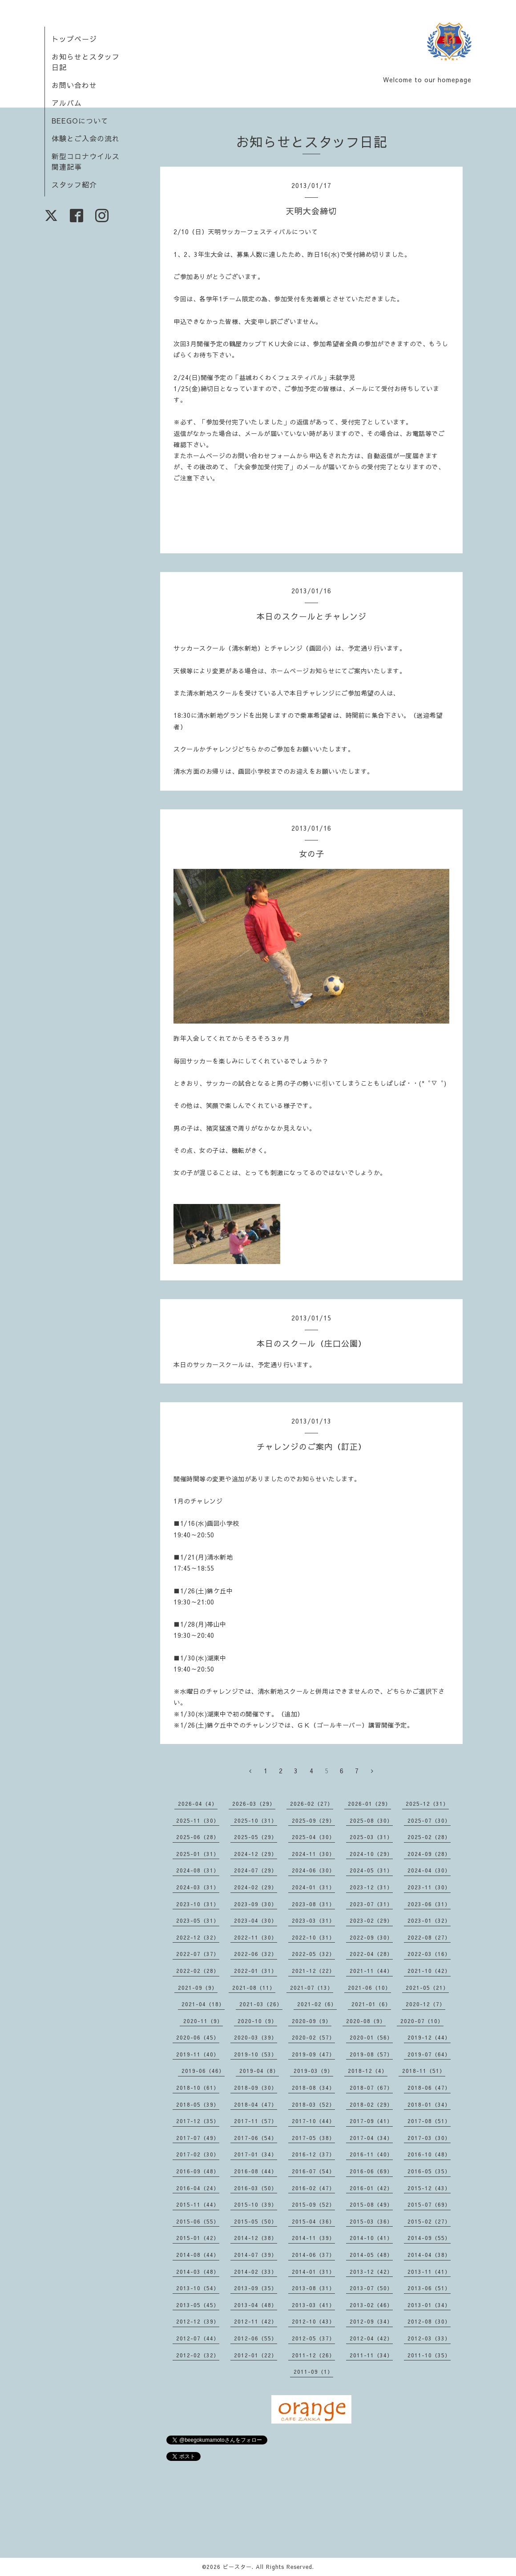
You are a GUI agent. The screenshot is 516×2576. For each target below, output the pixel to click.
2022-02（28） (197, 1970)
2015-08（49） (371, 2204)
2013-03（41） (313, 2304)
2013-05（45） (197, 2304)
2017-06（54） (255, 2137)
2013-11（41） (429, 2271)
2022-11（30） (255, 1937)
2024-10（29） (371, 1853)
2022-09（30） (371, 1937)
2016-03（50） (255, 2188)
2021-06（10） (369, 1987)
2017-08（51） (429, 2120)
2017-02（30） (197, 2154)
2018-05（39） (197, 2104)
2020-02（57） (313, 2037)
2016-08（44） (255, 2171)
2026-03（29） (253, 1803)
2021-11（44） (371, 1970)
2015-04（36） (313, 2221)
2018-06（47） (429, 2087)
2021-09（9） (198, 1987)
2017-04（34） (371, 2137)
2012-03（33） (429, 2338)
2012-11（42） (255, 2321)
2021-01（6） (371, 2004)
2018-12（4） (367, 2070)
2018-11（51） (423, 2070)
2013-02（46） (371, 2304)
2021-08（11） (253, 1987)
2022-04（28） (371, 1953)
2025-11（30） (197, 1820)
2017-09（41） (371, 2120)
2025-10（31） (255, 1820)
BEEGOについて (80, 120)
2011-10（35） (429, 2355)
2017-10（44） (313, 2120)
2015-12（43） (429, 2188)
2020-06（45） (197, 2037)
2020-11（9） (203, 2020)
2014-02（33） (255, 2271)
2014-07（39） (255, 2254)
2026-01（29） (369, 1803)
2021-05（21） (427, 1987)
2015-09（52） (313, 2204)
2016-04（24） (197, 2188)
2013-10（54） (197, 2288)
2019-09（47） (313, 2054)
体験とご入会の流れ (86, 138)
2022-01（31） (255, 1970)
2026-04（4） (198, 1803)
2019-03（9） (313, 2070)
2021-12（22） (313, 1970)
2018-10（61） (197, 2087)
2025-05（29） (255, 1836)
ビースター (237, 2566)
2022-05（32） (313, 1953)
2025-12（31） (427, 1803)
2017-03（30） (429, 2137)
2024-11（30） (313, 1853)
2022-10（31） (313, 1937)
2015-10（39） (255, 2204)
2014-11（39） (313, 2237)
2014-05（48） (371, 2254)
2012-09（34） (371, 2321)
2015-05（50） (255, 2221)
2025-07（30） (429, 1820)
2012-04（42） (371, 2338)
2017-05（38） (313, 2137)
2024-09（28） (429, 1853)
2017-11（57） (255, 2120)
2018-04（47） (255, 2104)
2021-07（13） (311, 1987)
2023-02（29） (371, 1920)
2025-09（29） (313, 1820)
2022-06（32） (255, 1953)
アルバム (67, 103)
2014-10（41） (371, 2237)
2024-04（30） (429, 1870)
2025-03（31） (371, 1836)
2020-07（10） (421, 2020)
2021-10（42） (429, 1970)
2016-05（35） (429, 2171)
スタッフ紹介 (74, 184)
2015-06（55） (197, 2221)
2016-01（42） (371, 2188)
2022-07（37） (197, 1953)
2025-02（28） (429, 1836)
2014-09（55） (429, 2237)
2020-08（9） (366, 2020)
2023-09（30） (255, 1904)
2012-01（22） (255, 2355)
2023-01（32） (429, 1920)
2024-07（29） (255, 1870)
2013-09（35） (255, 2288)
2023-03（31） (313, 1920)
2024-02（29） (255, 1887)
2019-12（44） (429, 2037)
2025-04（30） (313, 1836)
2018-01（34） (429, 2104)
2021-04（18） (203, 2004)
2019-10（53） (255, 2054)
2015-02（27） (429, 2221)
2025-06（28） (197, 1836)
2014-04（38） (429, 2254)
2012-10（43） (313, 2321)
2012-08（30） (429, 2321)
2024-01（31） (313, 1887)
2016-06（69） (371, 2171)
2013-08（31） (313, 2288)
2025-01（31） (197, 1853)
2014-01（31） (313, 2271)
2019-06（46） (203, 2070)
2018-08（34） (313, 2087)
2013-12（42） (371, 2271)
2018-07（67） (371, 2087)
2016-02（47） (313, 2188)
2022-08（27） (429, 1937)
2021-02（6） (317, 2004)
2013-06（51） (429, 2288)
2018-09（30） (255, 2087)
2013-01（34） (429, 2304)
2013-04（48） (255, 2304)
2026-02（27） (311, 1803)
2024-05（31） (371, 1870)
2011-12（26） (313, 2355)
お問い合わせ (74, 85)
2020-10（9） (257, 2020)
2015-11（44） (197, 2204)
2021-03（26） (260, 2004)
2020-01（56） (371, 2037)
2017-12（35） (197, 2120)
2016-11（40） (371, 2154)
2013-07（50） (371, 2288)
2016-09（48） (197, 2171)
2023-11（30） (429, 1887)
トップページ (74, 39)
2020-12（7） (425, 2004)
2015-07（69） (429, 2204)
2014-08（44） (197, 2254)
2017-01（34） (255, 2154)
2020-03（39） (255, 2037)
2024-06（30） (313, 1870)
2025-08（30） (371, 1820)
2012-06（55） (255, 2338)
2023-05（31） (197, 1920)
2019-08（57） (371, 2054)
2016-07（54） (313, 2171)
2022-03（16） (429, 1953)
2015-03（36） (371, 2221)
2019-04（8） (259, 2070)
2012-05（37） (313, 2338)
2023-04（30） (255, 1920)
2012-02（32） (197, 2355)
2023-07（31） (371, 1904)
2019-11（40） (197, 2054)
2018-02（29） (371, 2104)
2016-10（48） (429, 2154)
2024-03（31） (197, 1887)
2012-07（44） (197, 2338)
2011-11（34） (371, 2355)
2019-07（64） (429, 2054)
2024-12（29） (255, 1853)
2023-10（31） (197, 1904)
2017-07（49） (197, 2137)
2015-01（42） (197, 2237)
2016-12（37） (313, 2154)
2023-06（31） (429, 1904)
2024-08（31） (197, 1870)
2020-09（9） (311, 2020)
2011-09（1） (313, 2371)
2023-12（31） (371, 1887)
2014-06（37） (313, 2254)
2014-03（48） (197, 2271)
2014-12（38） (255, 2237)
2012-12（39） (197, 2321)
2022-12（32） (197, 1937)
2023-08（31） (313, 1904)
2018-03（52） (313, 2104)
